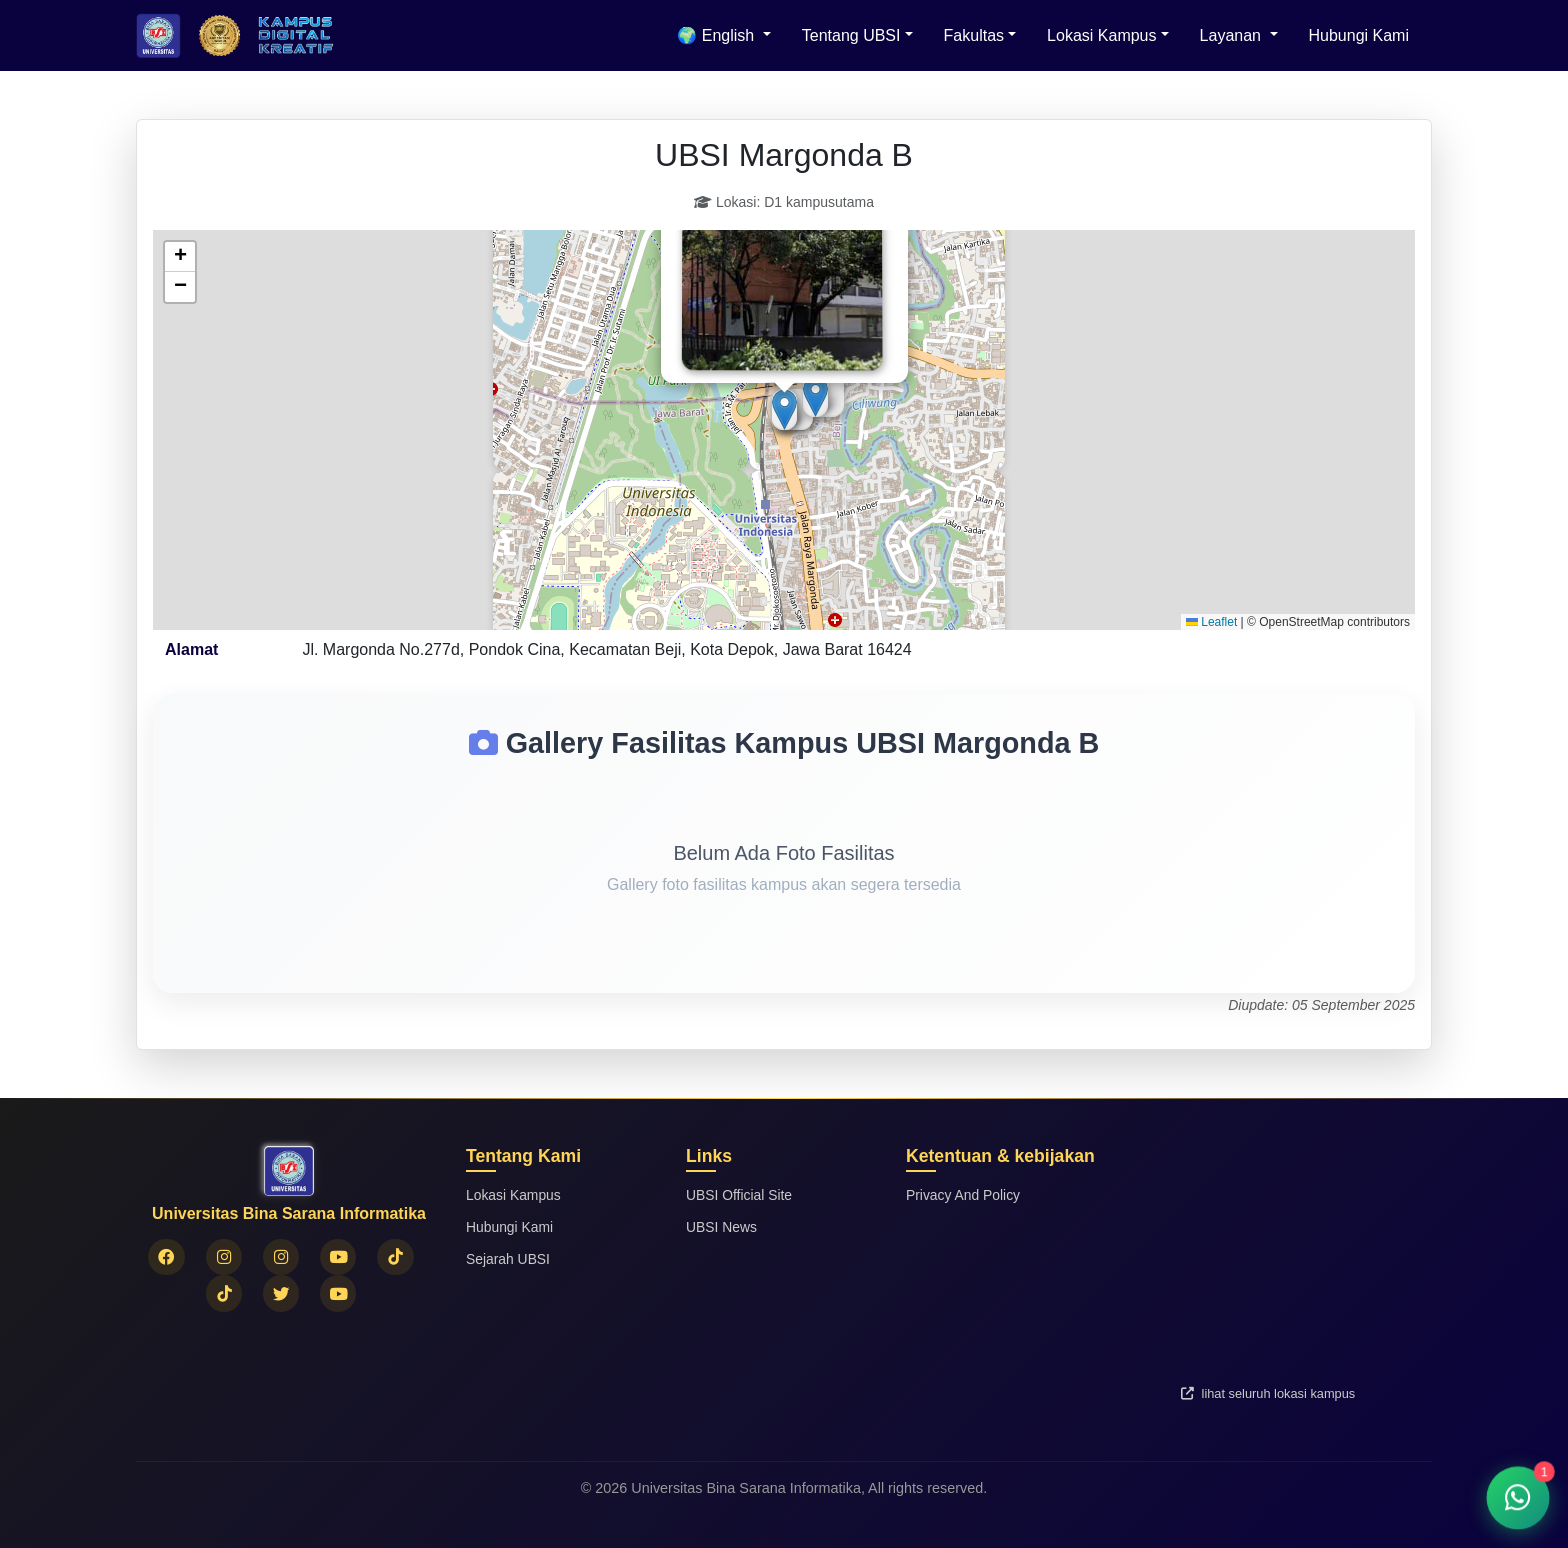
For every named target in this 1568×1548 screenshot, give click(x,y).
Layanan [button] (1233, 35)
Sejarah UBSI (509, 1259)
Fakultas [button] (974, 35)
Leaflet (1211, 622)
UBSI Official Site (741, 1195)
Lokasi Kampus (515, 1195)
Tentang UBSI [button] (851, 35)
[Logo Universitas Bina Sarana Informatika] (219, 35)
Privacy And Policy (965, 1195)
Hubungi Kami (1359, 35)
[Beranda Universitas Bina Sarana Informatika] (158, 35)
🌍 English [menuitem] (717, 35)
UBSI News (723, 1227)
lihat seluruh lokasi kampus (1268, 1393)
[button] (815, 396)
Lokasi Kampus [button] (1101, 35)
